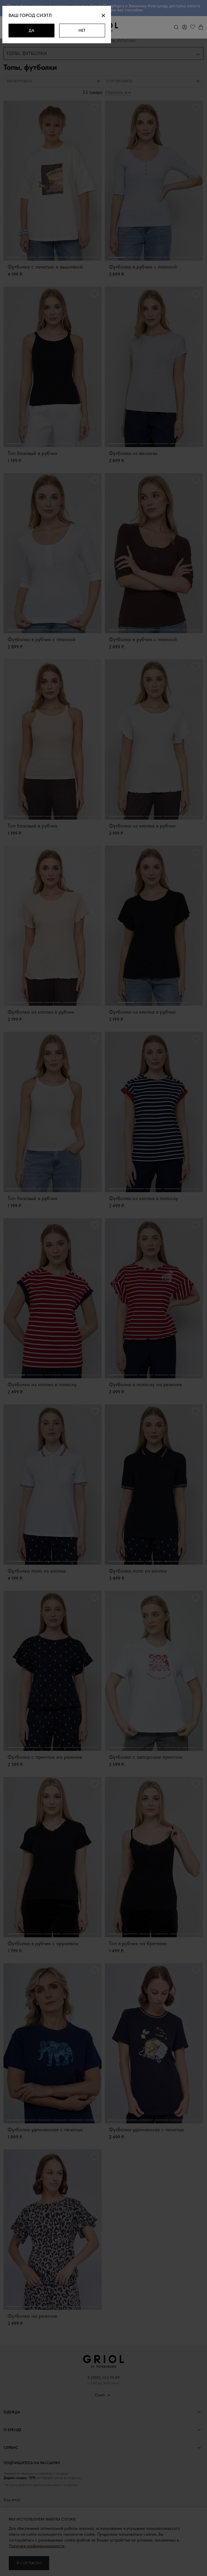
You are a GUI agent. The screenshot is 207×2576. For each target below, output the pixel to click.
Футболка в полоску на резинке (145, 1385)
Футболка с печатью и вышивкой (45, 267)
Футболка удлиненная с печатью (45, 2130)
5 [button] (76, 258)
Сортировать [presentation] (119, 82)
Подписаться (103, 2532)
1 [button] (13, 258)
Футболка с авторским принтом (145, 1758)
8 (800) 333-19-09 (104, 2378)
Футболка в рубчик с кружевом (43, 1944)
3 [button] (45, 258)
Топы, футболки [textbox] (26, 54)
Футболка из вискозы (133, 454)
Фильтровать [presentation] (19, 82)
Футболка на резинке (32, 2317)
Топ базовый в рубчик (32, 454)
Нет (100, 30)
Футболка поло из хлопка (37, 1572)
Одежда (12, 2413)
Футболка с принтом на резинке (45, 1758)
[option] (53, 181)
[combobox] (103, 54)
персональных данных (74, 2517)
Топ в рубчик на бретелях (138, 1944)
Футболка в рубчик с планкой (143, 267)
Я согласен (29, 2563)
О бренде (13, 2430)
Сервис (11, 2448)
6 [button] (91, 258)
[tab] (53, 82)
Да (40, 30)
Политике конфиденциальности (36, 2546)
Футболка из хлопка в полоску (143, 1199)
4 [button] (60, 258)
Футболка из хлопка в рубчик (142, 826)
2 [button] (29, 258)
